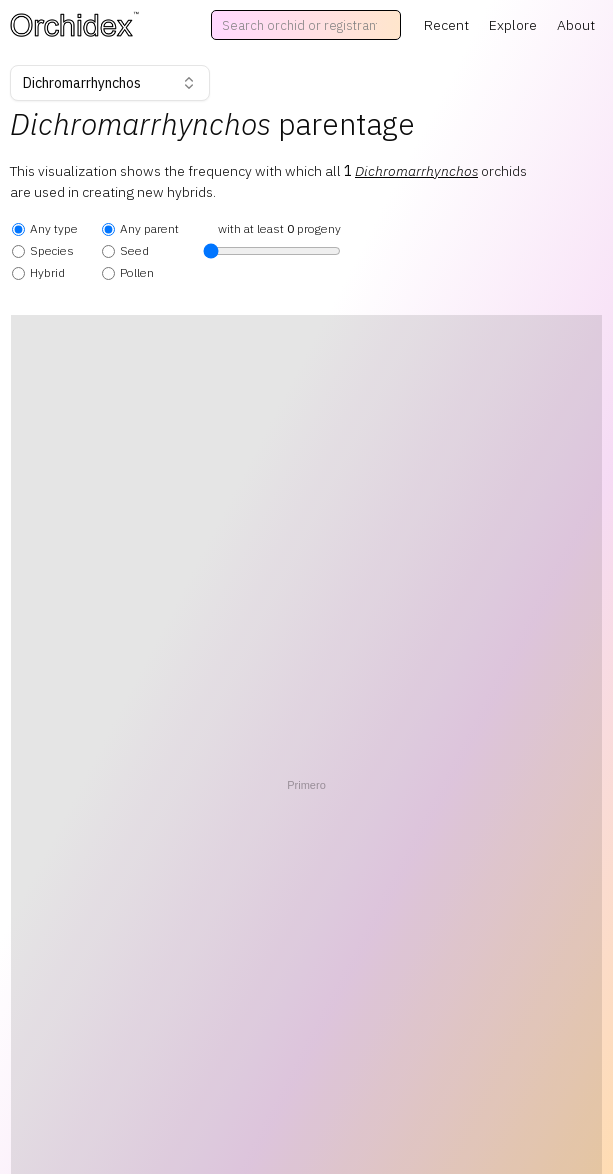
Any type (45, 228)
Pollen (128, 272)
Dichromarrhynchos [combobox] (110, 83)
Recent (446, 25)
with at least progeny (272, 240)
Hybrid (38, 272)
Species (43, 250)
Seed (125, 250)
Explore (513, 25)
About (576, 25)
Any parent (140, 228)
